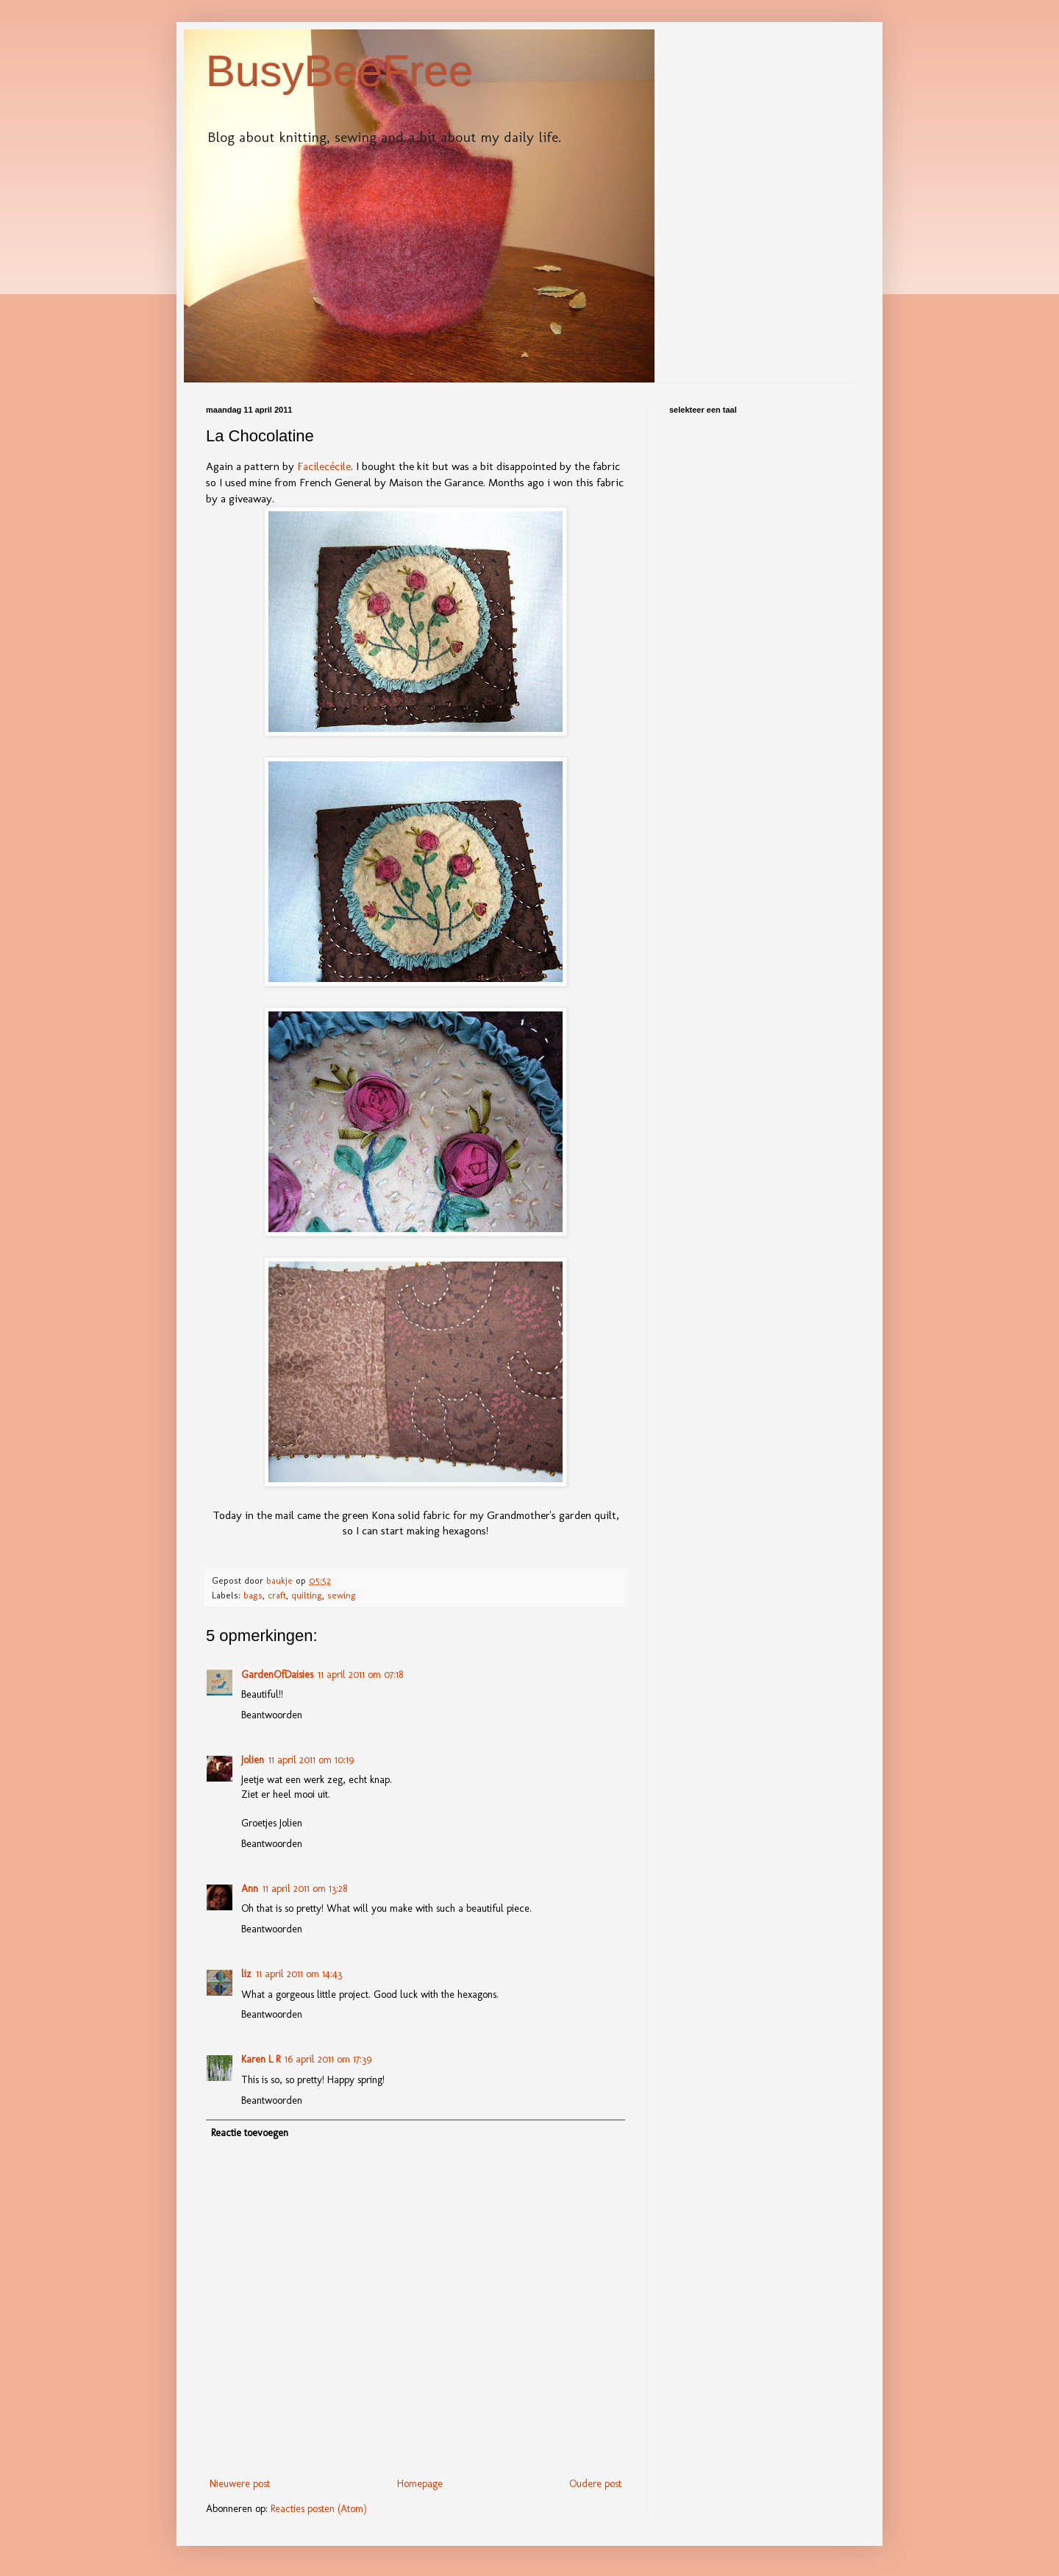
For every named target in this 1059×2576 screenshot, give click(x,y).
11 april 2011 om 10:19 (311, 1760)
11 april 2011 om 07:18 (360, 1674)
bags (253, 1595)
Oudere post (595, 2483)
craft (277, 1595)
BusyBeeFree (340, 71)
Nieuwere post (240, 2483)
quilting (306, 1595)
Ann (249, 1888)
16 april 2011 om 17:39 (328, 2059)
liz (246, 1974)
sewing (341, 1595)
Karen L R (260, 2059)
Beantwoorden (271, 1715)
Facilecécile (324, 466)
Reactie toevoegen (249, 2133)
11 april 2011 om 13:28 (305, 1888)
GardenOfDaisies (277, 1674)
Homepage (420, 2483)
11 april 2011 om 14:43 (299, 1974)
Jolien (252, 1760)
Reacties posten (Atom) (319, 2508)
